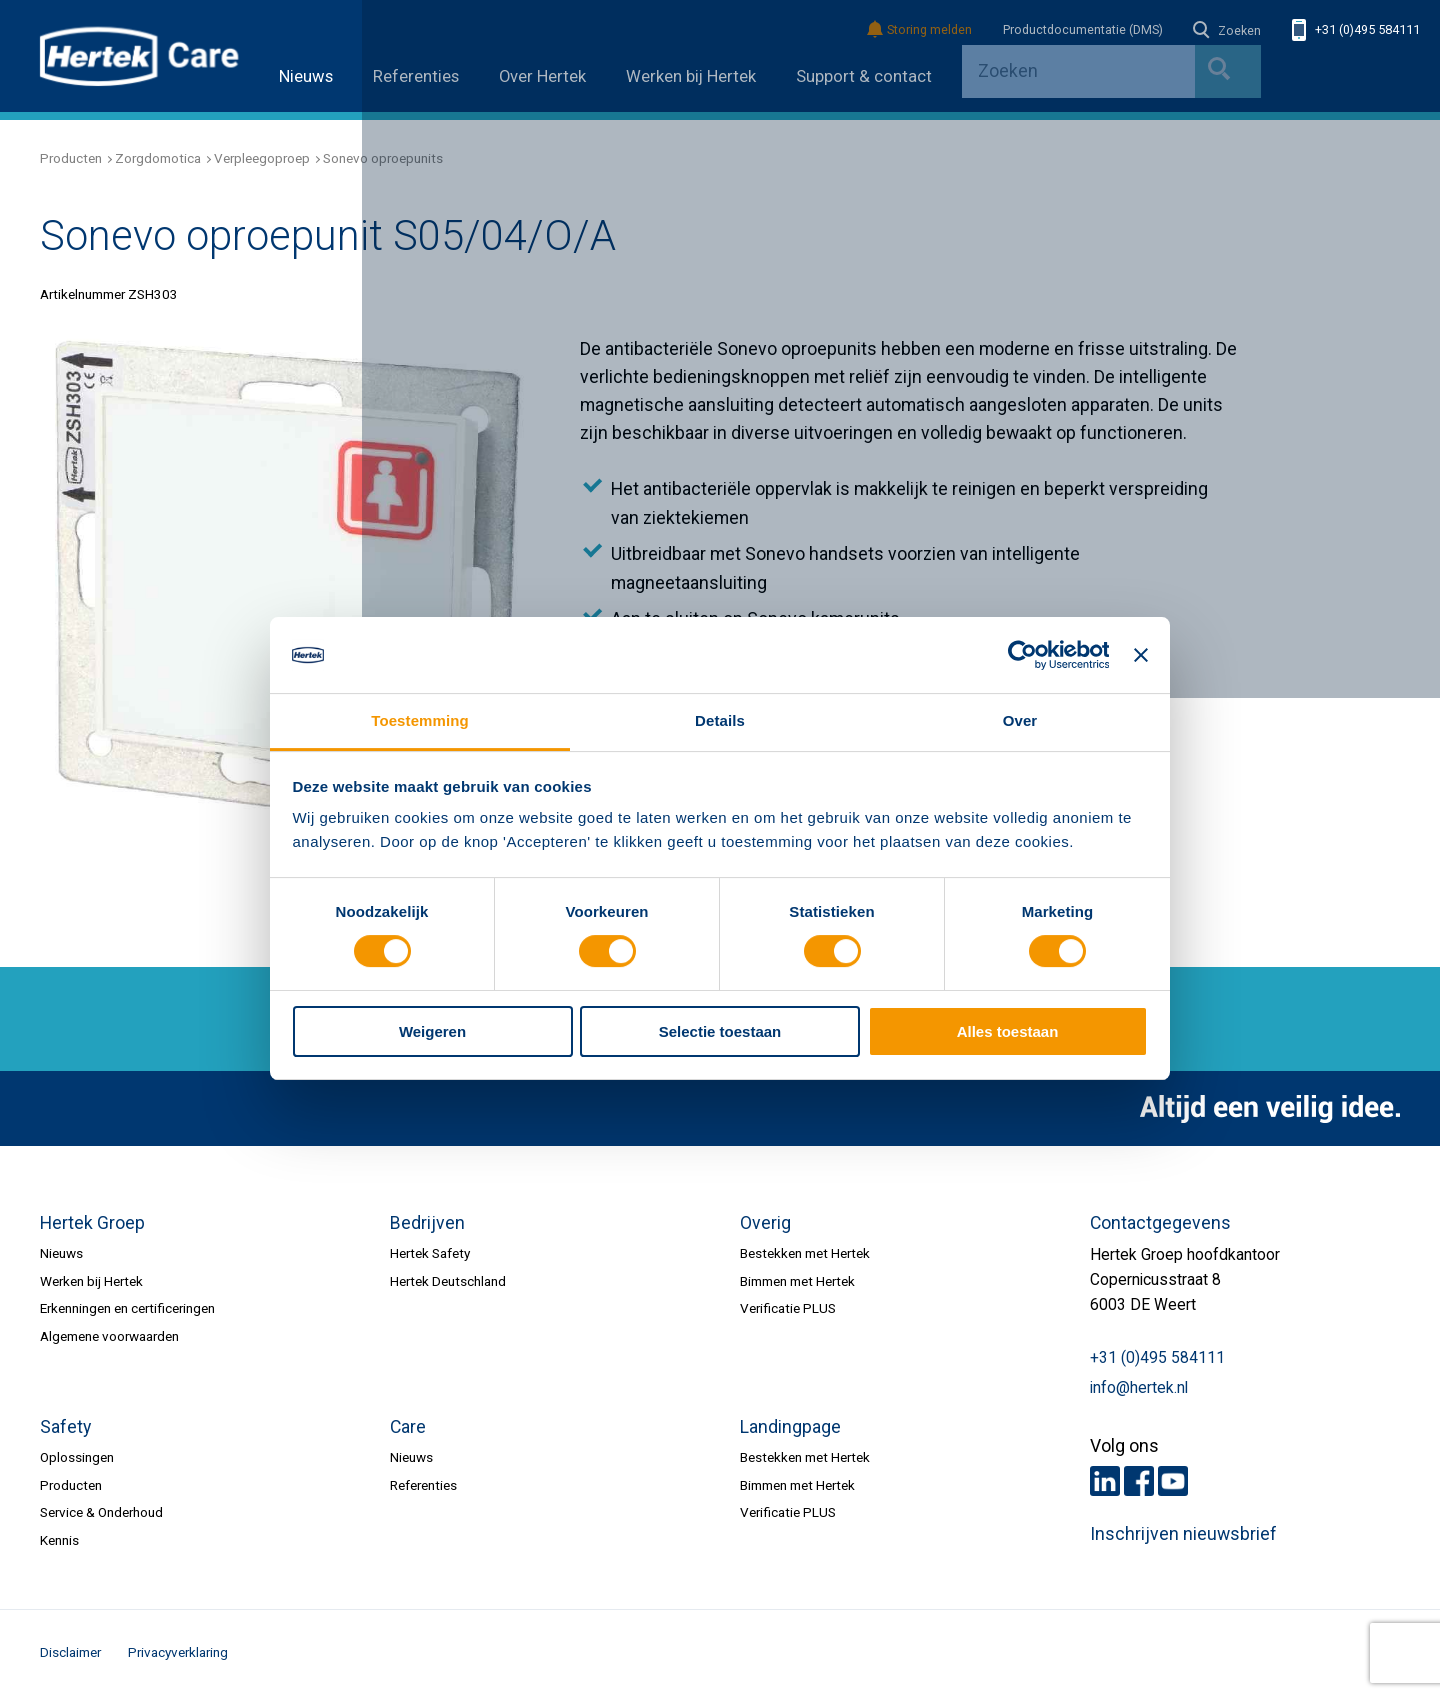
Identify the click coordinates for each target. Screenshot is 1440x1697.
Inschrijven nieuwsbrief (1183, 1534)
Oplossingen (77, 1457)
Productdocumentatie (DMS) (1083, 30)
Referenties (416, 76)
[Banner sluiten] (1141, 655)
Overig (765, 1223)
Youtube (1173, 1481)
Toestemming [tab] (419, 720)
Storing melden (920, 30)
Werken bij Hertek (691, 76)
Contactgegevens (1160, 1223)
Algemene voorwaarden (109, 1336)
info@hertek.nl (1139, 1388)
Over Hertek (542, 76)
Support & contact (864, 76)
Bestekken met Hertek (805, 1253)
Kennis (59, 1540)
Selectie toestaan (720, 1031)
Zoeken (1227, 31)
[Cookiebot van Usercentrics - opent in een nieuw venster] (1021, 655)
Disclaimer (70, 1652)
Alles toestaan (1008, 1031)
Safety (65, 1427)
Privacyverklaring (178, 1652)
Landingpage (790, 1427)
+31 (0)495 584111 (1356, 30)
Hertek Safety (430, 1253)
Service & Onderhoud (101, 1512)
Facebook (1139, 1481)
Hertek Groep (92, 1223)
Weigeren (432, 1031)
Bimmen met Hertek (797, 1281)
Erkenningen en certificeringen (127, 1308)
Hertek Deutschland (448, 1281)
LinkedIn (1105, 1481)
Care (408, 1427)
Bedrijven (427, 1223)
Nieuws (306, 76)
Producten (71, 158)
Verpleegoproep (262, 158)
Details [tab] (720, 720)
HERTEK (139, 56)
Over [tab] (1020, 720)
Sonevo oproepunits (383, 158)
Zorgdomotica (158, 158)
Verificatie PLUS (788, 1308)
